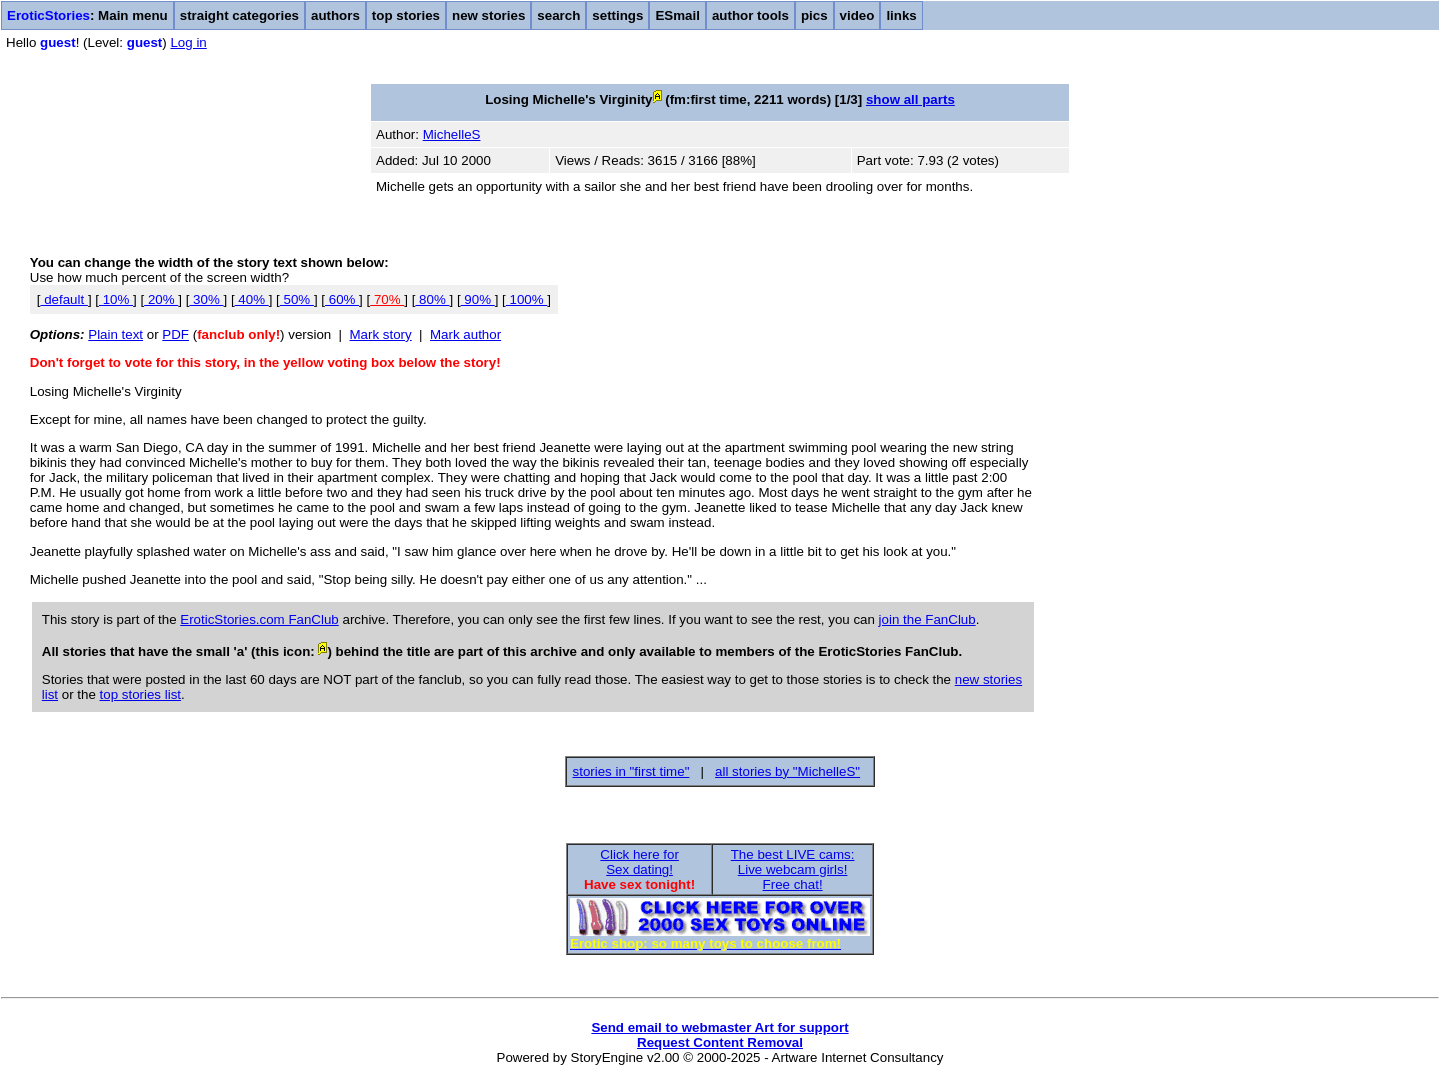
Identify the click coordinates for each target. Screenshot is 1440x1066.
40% (252, 299)
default (63, 299)
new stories (488, 15)
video (857, 15)
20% (161, 299)
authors (335, 15)
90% (478, 299)
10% (116, 299)
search (558, 15)
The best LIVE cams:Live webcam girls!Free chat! (793, 869)
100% (527, 299)
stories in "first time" (631, 771)
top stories (406, 15)
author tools (750, 15)
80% (432, 299)
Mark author (465, 334)
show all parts (910, 99)
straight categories (239, 15)
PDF (175, 334)
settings (617, 15)
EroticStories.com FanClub (259, 619)
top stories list (140, 694)
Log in (188, 42)
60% (342, 299)
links (901, 15)
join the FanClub (927, 619)
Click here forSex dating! (639, 862)
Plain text (115, 334)
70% (387, 299)
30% (206, 299)
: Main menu (87, 15)
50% (297, 299)
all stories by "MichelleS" (787, 771)
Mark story (381, 334)
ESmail (677, 15)
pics (814, 15)
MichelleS (452, 134)
